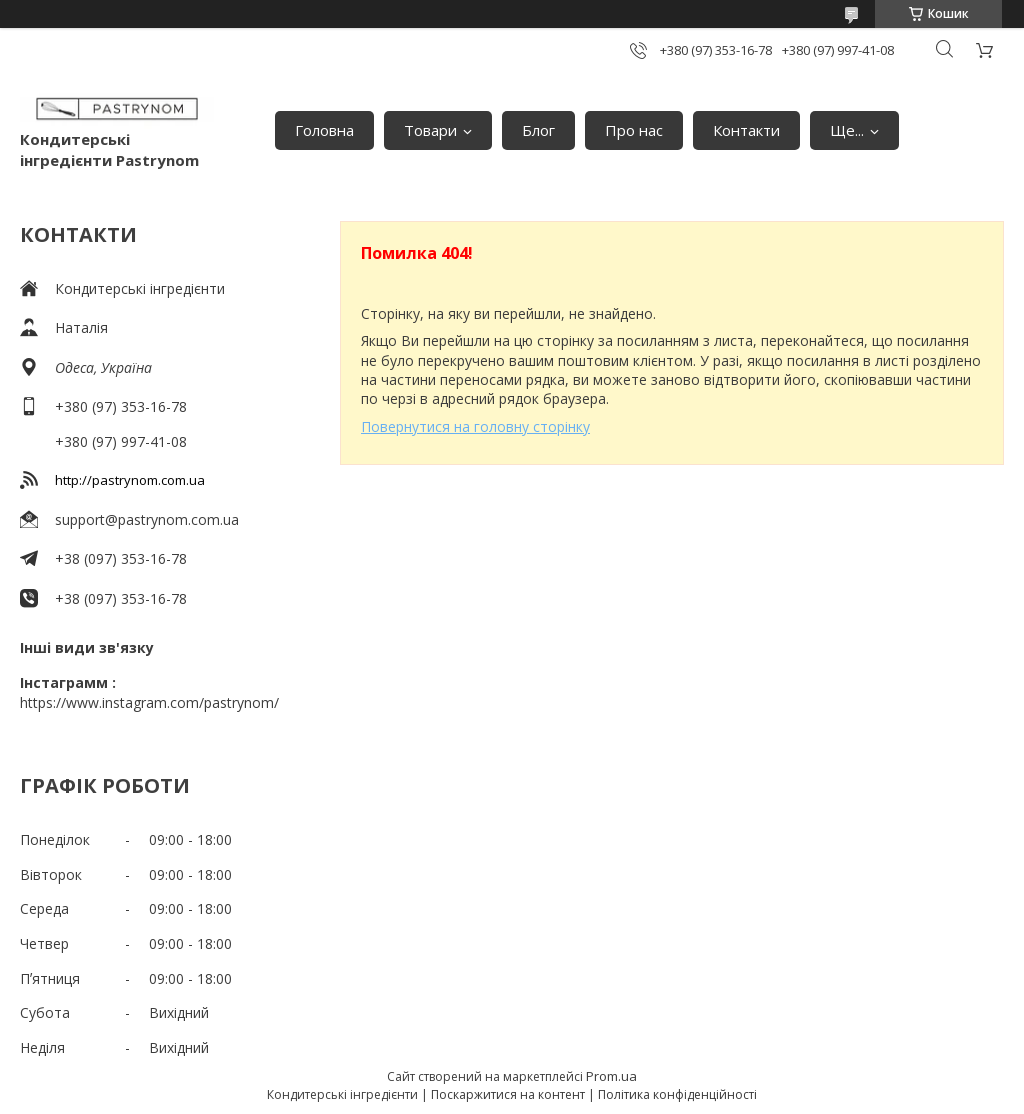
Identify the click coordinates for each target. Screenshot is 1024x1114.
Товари (430, 130)
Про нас (634, 130)
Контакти (746, 130)
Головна (324, 130)
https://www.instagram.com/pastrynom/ (149, 702)
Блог (538, 130)
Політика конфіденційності (677, 1094)
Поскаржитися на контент (508, 1094)
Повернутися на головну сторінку (475, 426)
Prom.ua (611, 1076)
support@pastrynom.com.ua (147, 519)
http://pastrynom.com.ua (130, 480)
